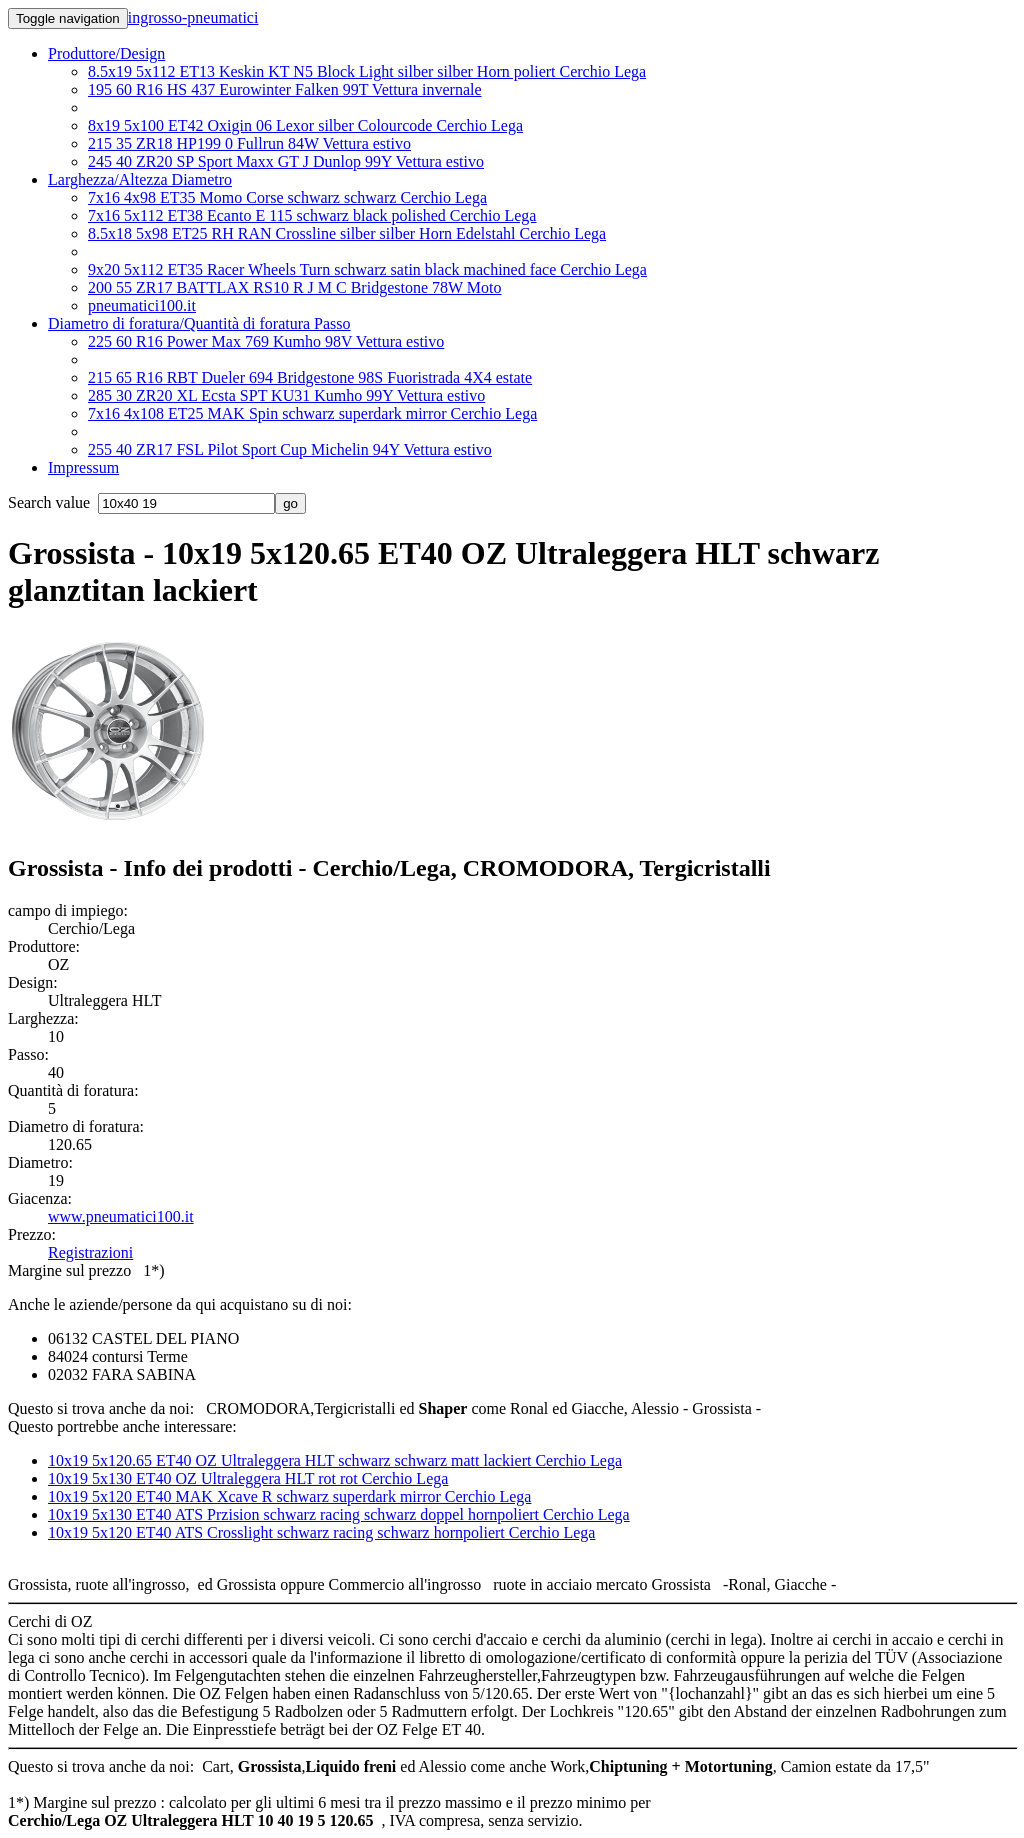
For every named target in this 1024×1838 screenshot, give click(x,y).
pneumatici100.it (142, 305)
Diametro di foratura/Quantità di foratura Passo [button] (199, 323)
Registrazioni (90, 1252)
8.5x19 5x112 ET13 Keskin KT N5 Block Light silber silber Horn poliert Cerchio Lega (367, 71)
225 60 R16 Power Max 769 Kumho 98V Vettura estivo (266, 341)
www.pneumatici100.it (121, 1216)
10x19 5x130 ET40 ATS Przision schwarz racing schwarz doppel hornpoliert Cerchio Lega (339, 1514)
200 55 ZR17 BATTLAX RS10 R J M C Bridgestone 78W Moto (295, 287)
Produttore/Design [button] (106, 53)
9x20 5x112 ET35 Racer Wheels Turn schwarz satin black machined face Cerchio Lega (367, 269)
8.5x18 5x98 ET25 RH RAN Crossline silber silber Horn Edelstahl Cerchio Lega (347, 233)
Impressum (83, 467)
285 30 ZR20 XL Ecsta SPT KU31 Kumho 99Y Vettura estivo (286, 395)
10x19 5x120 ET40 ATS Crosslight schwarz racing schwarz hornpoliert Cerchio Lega (321, 1532)
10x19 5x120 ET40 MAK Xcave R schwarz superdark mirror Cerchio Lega (289, 1496)
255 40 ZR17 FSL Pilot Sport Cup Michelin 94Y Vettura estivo (290, 449)
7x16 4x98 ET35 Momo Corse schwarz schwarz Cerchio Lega (287, 197)
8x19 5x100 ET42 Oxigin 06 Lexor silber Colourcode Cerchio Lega (305, 125)
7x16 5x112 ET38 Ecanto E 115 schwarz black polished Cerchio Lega (312, 215)
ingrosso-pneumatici (193, 17)
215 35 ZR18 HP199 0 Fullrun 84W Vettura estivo (249, 143)
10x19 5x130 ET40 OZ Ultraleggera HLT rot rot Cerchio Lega (248, 1478)
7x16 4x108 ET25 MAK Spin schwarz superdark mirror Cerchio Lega (312, 413)
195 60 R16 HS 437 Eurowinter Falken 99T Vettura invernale (285, 89)
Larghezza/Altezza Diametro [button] (140, 179)
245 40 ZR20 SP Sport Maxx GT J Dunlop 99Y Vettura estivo (286, 161)
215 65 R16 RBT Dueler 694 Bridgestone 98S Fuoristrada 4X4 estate (310, 377)
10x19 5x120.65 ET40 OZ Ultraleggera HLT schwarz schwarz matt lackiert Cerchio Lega (335, 1460)
